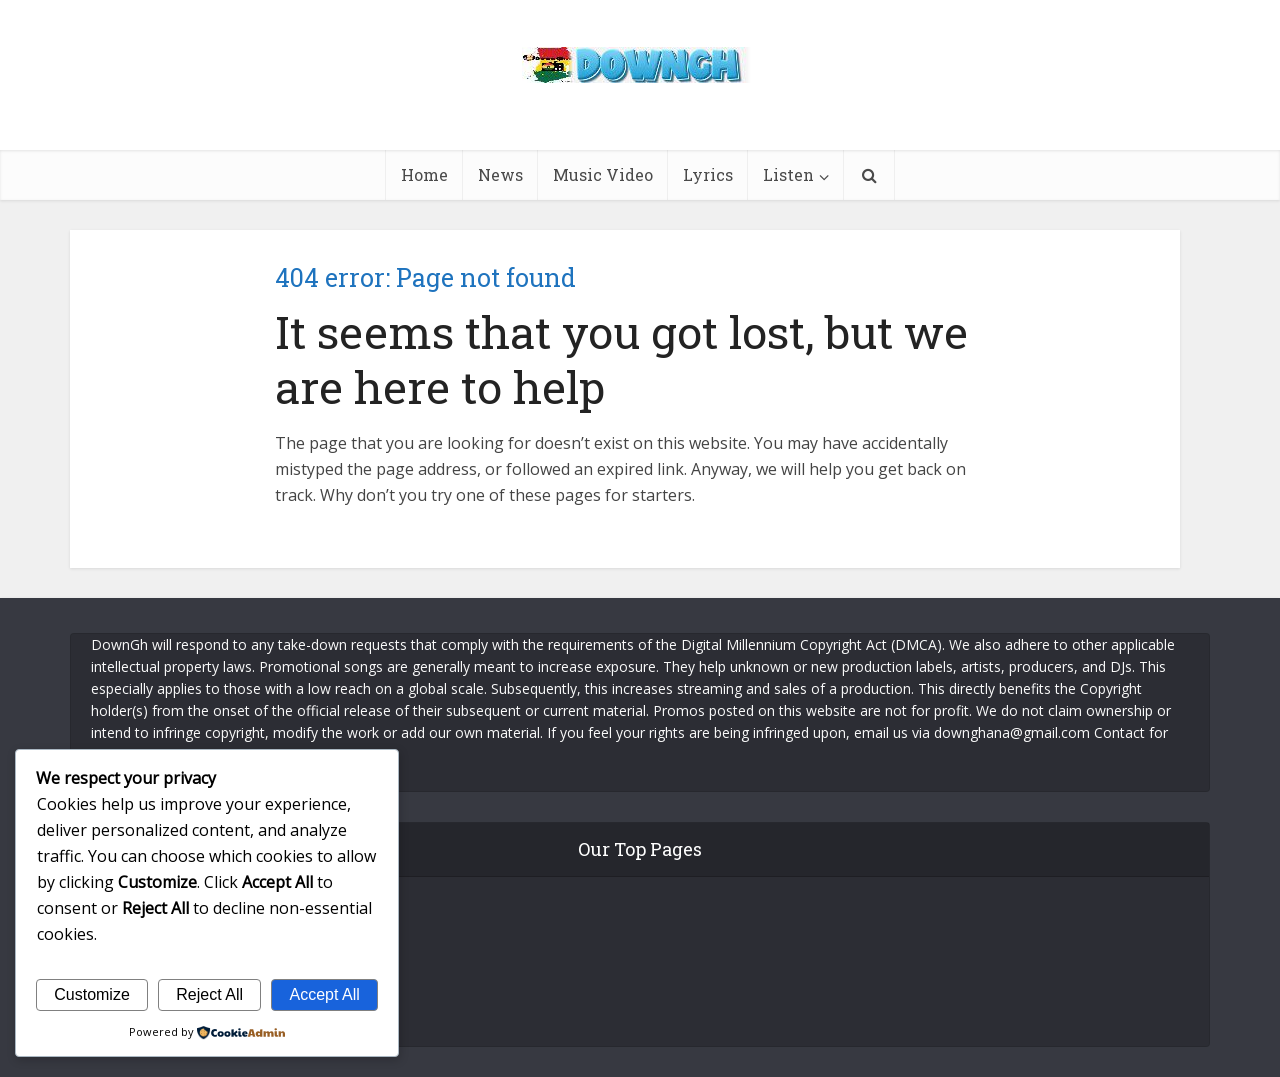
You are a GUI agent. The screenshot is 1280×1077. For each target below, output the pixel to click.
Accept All (324, 994)
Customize (92, 994)
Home (424, 174)
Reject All (209, 994)
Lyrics (708, 174)
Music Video (603, 174)
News (500, 174)
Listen (788, 174)
